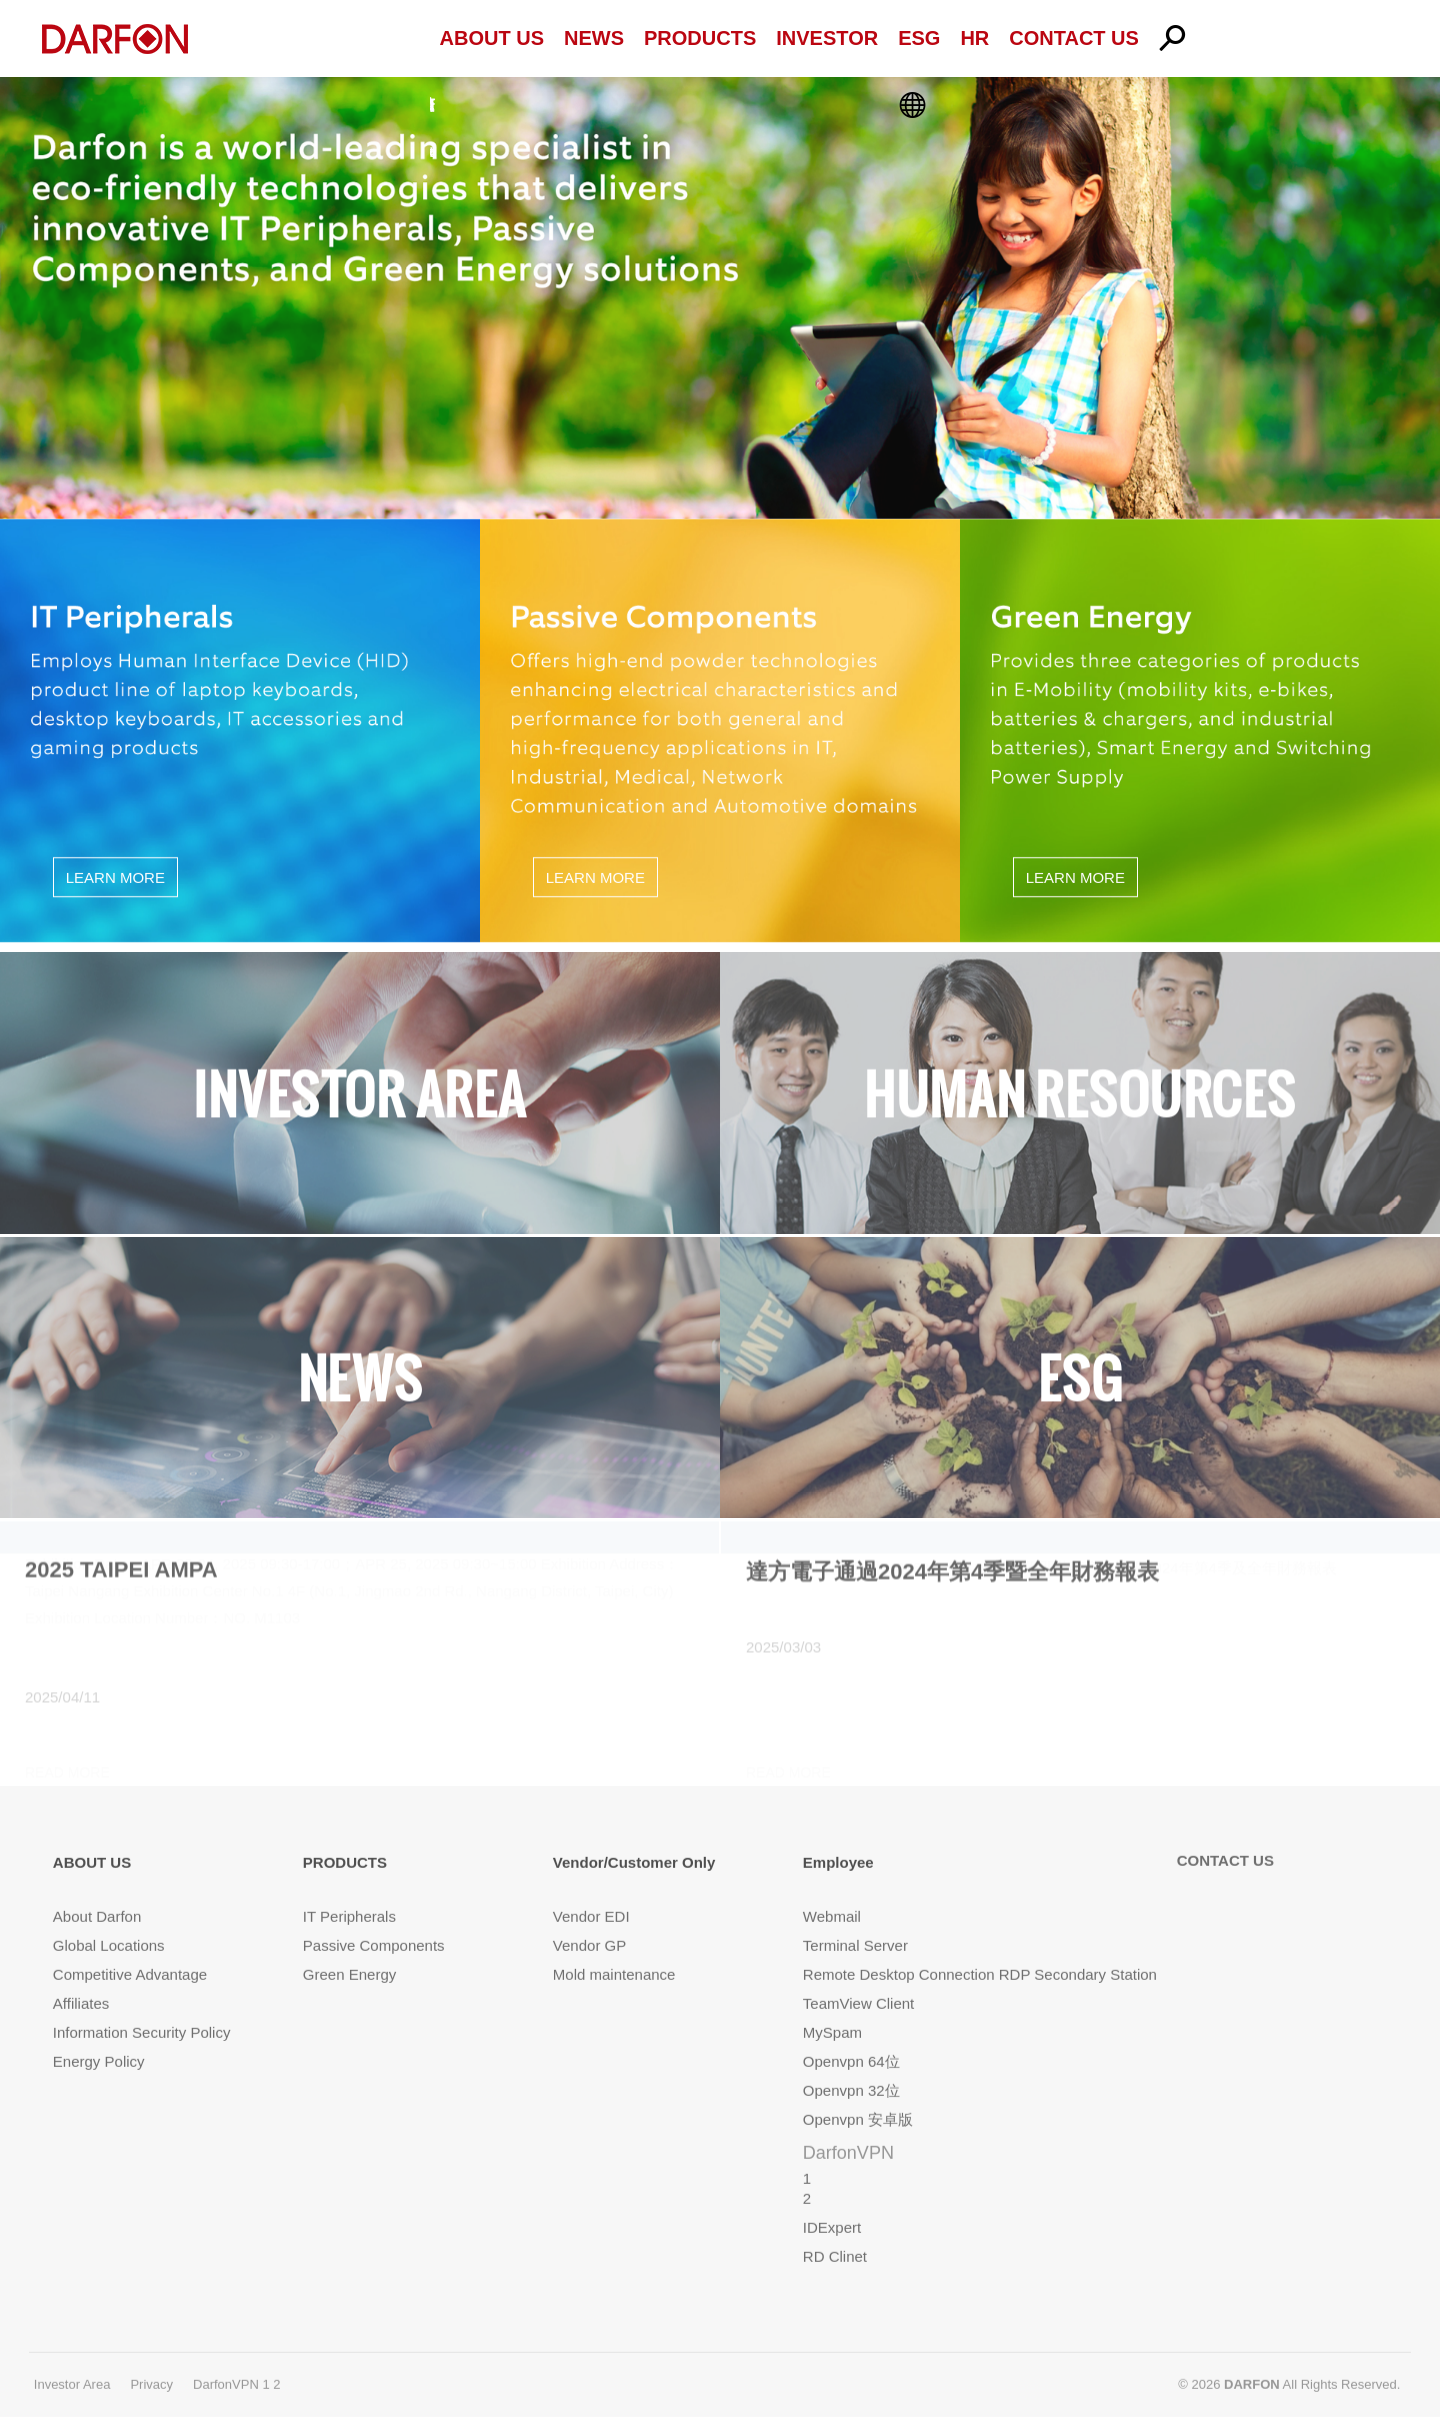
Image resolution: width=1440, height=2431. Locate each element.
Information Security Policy (142, 2005)
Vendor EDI (591, 1889)
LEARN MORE (115, 872)
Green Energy (349, 1947)
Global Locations (109, 1918)
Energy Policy (99, 2034)
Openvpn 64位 (851, 2034)
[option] (720, 292)
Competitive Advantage (130, 1947)
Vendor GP (589, 1918)
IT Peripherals (349, 1889)
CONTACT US (1225, 1832)
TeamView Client (858, 1976)
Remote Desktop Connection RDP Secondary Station (980, 1947)
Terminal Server (855, 1918)
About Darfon (97, 1889)
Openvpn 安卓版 (858, 2092)
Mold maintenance (614, 1947)
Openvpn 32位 (851, 2063)
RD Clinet (835, 2229)
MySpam (832, 2005)
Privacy (151, 2356)
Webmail (832, 1889)
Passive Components (374, 1918)
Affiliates (81, 1976)
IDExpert (832, 2200)
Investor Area (72, 2356)
